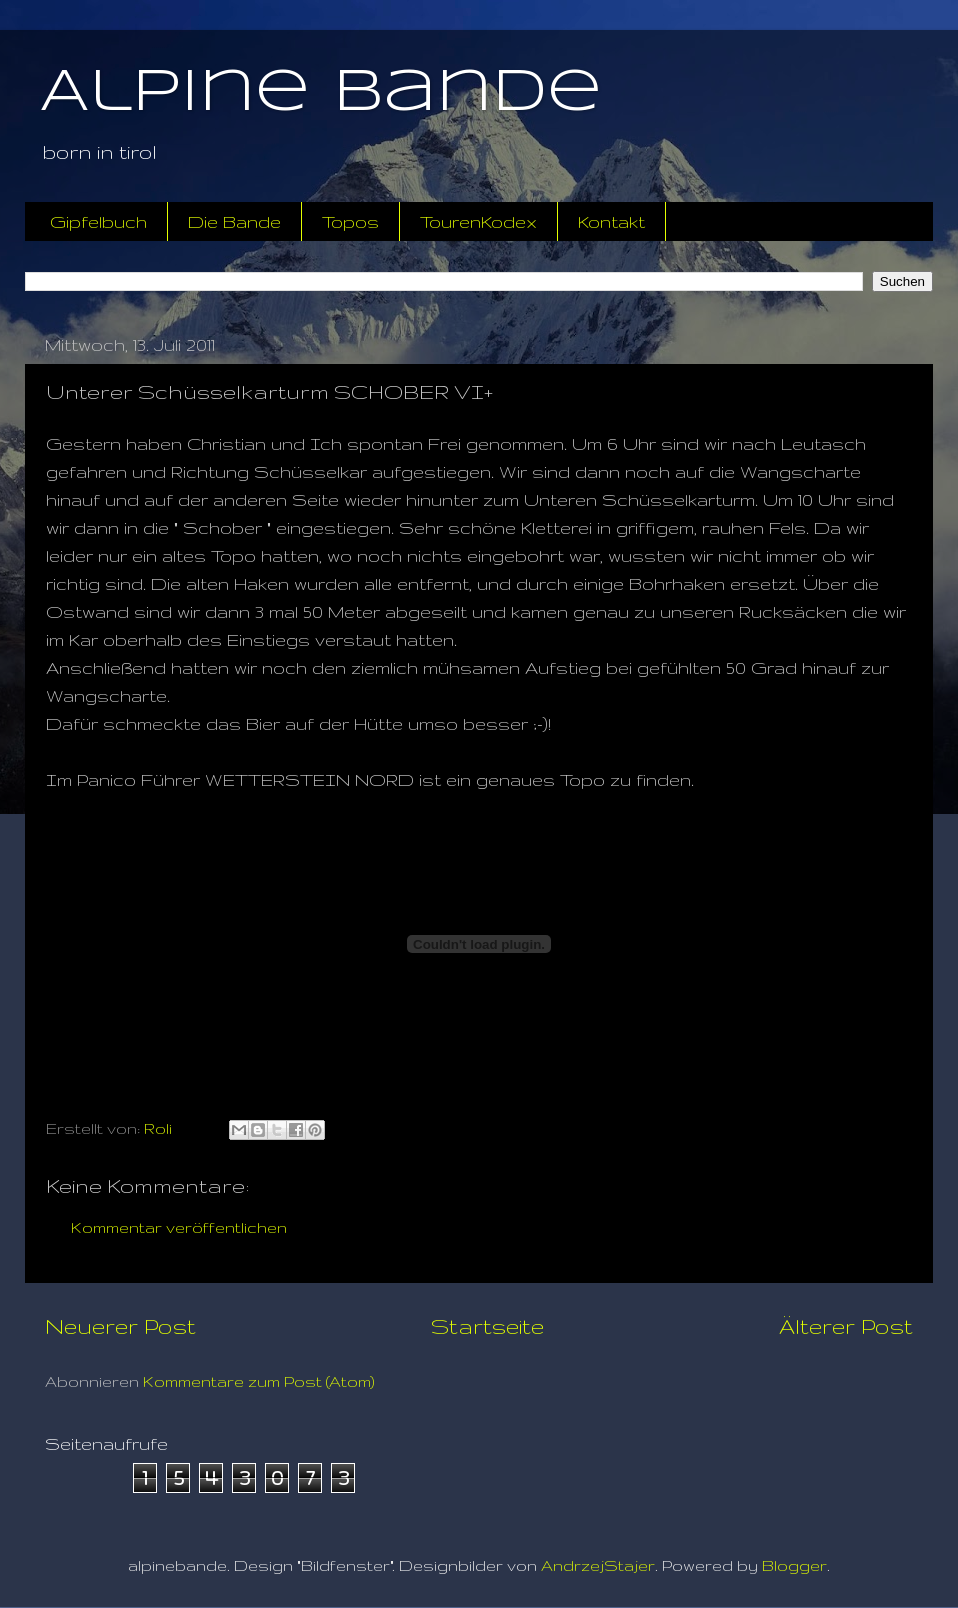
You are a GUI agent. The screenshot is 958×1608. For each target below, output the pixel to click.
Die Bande (234, 221)
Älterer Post (846, 1326)
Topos (350, 221)
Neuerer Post (120, 1326)
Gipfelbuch (98, 221)
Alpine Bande (321, 93)
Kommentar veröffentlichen (179, 1227)
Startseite (487, 1326)
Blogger (794, 1565)
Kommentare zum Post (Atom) (259, 1381)
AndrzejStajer (598, 1565)
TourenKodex (478, 221)
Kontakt (611, 221)
